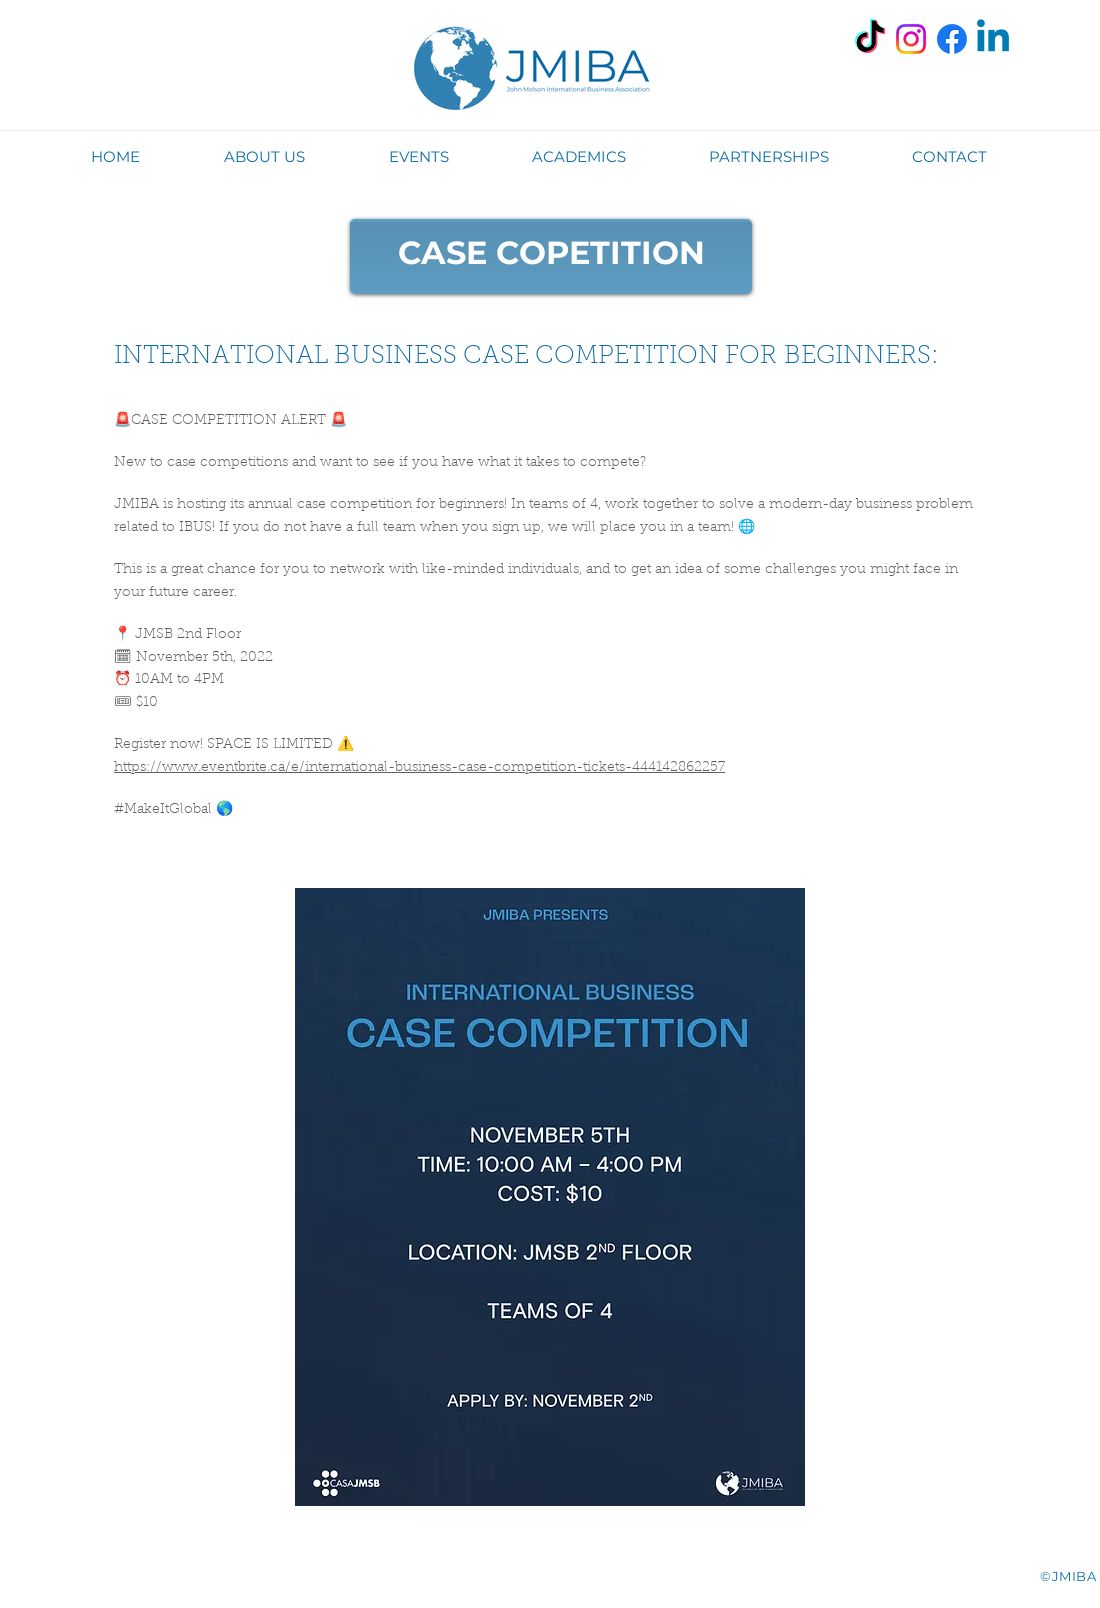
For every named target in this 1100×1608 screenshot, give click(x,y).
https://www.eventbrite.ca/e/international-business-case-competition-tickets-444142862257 (419, 768)
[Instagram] (911, 39)
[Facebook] (952, 39)
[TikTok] (870, 39)
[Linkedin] (993, 39)
